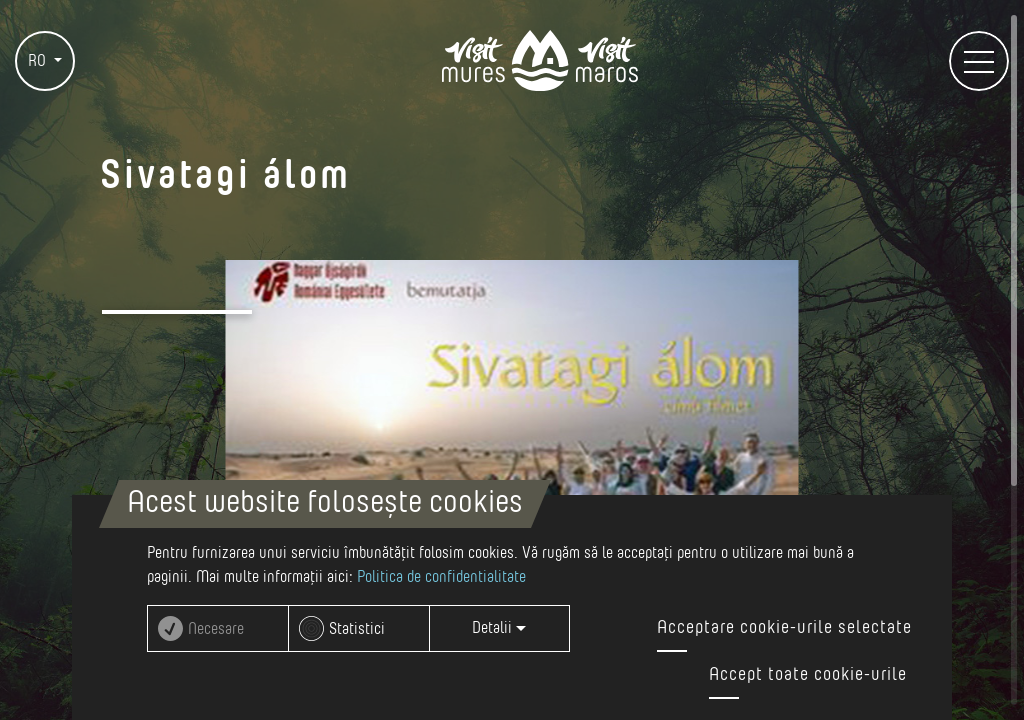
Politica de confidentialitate (441, 577)
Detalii (499, 628)
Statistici (357, 629)
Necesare (216, 629)
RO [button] (39, 61)
